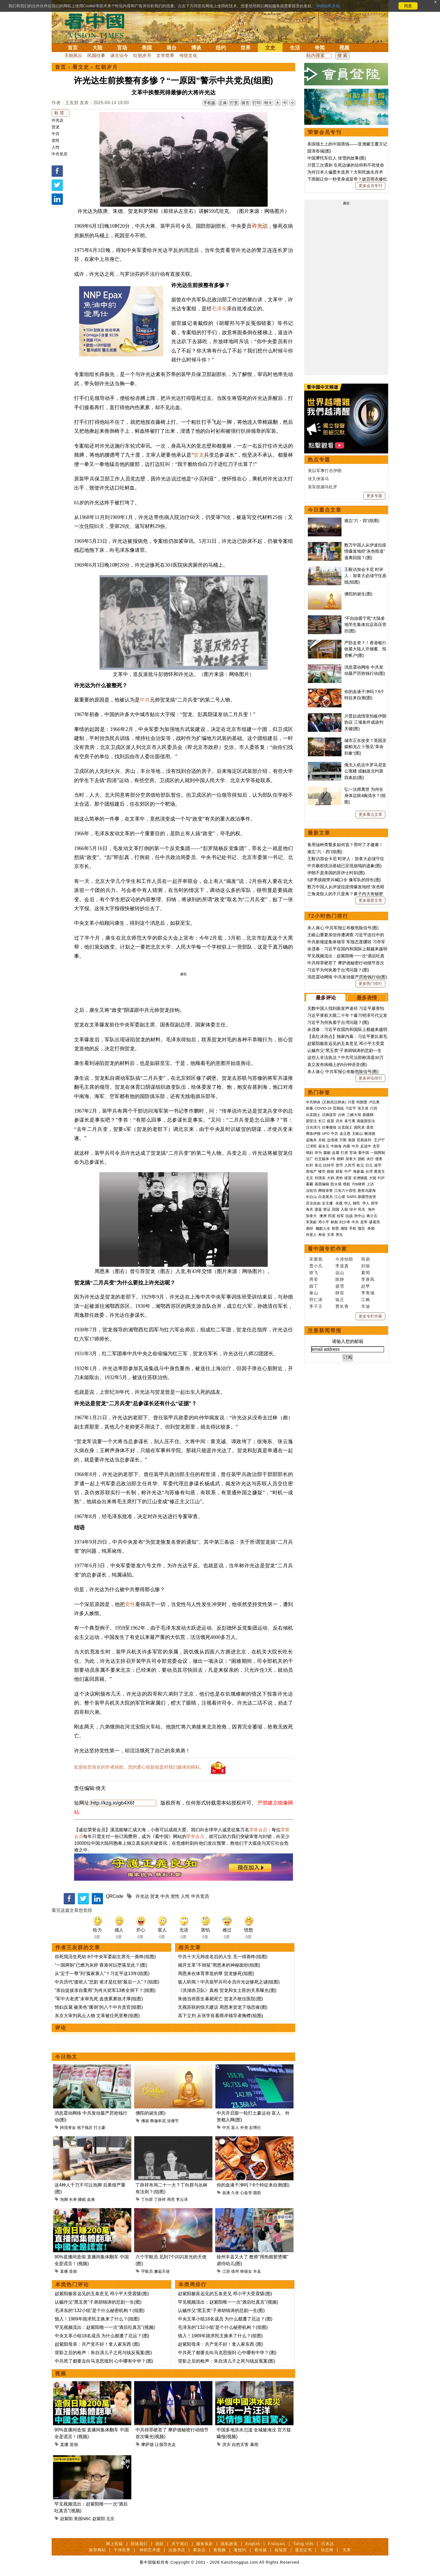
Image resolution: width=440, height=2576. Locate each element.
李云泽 (182, 2199)
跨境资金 (68, 2127)
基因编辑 (322, 1184)
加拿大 (350, 1159)
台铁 (341, 1115)
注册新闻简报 (325, 1330)
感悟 (344, 1228)
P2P (381, 1178)
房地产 (311, 1171)
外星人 (311, 1235)
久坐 (235, 2192)
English (252, 2543)
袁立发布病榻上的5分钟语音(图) (337, 1064)
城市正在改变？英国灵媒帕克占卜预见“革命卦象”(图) (365, 746)
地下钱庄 (85, 2127)
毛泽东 (219, 308)
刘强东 (320, 1178)
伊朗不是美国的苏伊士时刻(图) (336, 872)
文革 (330, 1235)
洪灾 (226, 2444)
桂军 (340, 1216)
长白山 (311, 1197)
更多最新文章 (370, 900)
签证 (327, 1209)
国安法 (311, 1121)
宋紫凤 (316, 1259)
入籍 (344, 1209)
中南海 (336, 1146)
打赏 (234, 103)
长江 (322, 1121)
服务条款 (204, 2543)
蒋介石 (372, 1216)
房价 (339, 1178)
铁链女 (246, 2271)
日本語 (327, 2543)
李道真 (342, 1265)
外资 (244, 2127)
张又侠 (363, 1108)
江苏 (226, 2271)
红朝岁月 (142, 55)
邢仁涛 (316, 1299)
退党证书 (303, 2550)
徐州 (235, 2271)
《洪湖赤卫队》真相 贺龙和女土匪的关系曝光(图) (227, 1990)
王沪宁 (379, 1140)
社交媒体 (322, 1159)
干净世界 (122, 2550)
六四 (373, 1108)
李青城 (368, 1292)
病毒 (309, 1108)
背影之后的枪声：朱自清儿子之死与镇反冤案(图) (103, 2352)
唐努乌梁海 (367, 1190)
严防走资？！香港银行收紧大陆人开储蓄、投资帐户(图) (365, 649)
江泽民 (311, 1146)
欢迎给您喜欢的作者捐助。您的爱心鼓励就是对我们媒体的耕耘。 (139, 1767)
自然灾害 (240, 2444)
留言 (245, 103)
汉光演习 (313, 1127)
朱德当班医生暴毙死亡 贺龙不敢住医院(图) (220, 1998)
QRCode (114, 1896)
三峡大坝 (354, 1115)
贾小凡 (316, 1265)
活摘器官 (329, 1115)
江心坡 (339, 1197)
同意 (408, 6)
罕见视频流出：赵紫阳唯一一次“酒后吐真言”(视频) (105, 2327)
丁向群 (147, 2199)
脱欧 (361, 1159)
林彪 (334, 1222)
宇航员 (147, 2271)
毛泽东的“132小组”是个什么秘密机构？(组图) (100, 2310)
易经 (310, 1228)
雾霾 (309, 1184)
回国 (335, 1209)
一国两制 (377, 1153)
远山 (339, 1272)
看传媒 (260, 2550)
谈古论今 (119, 55)
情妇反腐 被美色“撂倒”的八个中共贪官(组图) (99, 2007)
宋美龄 (311, 1222)
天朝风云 (73, 55)
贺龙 (55, 127)
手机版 (209, 103)
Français (276, 2543)
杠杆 (309, 1165)
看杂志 (199, 2550)
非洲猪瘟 (360, 1178)
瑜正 (339, 1299)
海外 (372, 1209)
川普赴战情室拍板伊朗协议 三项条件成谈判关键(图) (365, 722)
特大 (268, 103)
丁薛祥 (160, 2199)
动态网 (327, 2550)
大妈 (330, 1178)
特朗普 (361, 1102)
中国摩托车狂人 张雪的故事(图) (336, 158)
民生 (362, 1209)
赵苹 (365, 1286)
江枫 (365, 1299)
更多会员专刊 (370, 185)
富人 (235, 2127)
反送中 (365, 1146)
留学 (374, 1203)
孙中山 (359, 1216)
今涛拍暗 (344, 1259)
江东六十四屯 (345, 1190)
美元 (318, 1165)
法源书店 (176, 2550)
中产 (348, 1171)
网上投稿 (114, 2543)
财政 (330, 1171)
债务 (378, 1159)
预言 (362, 1228)
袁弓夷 (349, 1121)
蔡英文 (379, 1171)
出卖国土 (313, 1115)
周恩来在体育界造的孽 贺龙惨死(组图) (216, 1973)
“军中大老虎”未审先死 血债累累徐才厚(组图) (99, 1998)
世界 (245, 48)
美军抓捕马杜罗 (322, 486)
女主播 (328, 1203)
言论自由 (313, 1203)
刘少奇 (344, 1222)
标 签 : (60, 112)
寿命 (322, 1235)
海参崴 (358, 1171)
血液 (91, 2199)
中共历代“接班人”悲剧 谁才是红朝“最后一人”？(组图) (107, 1982)
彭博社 (255, 2127)
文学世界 (165, 55)
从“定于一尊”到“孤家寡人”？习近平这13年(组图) (102, 1973)
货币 (339, 1165)
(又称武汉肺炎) (334, 1102)
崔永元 (323, 1146)
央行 (370, 1159)
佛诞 (145, 2121)
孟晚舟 (311, 1140)
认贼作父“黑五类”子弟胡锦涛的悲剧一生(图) (98, 2302)
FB (333, 1159)
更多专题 (374, 495)
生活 (295, 48)
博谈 (196, 48)
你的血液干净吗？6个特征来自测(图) (253, 2185)
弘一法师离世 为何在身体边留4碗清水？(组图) (365, 795)
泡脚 (64, 2199)
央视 (339, 1203)
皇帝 (364, 1222)
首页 (73, 48)
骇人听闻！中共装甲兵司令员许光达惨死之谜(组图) (229, 1982)
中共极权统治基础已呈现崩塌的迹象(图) (344, 865)
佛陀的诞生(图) (151, 2113)
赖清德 (369, 1133)
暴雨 (254, 2444)
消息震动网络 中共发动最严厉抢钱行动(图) (347, 976)
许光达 (57, 120)
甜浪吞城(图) (319, 151)
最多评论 (326, 998)
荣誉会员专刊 (325, 132)
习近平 (350, 1108)
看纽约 (240, 2550)
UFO (325, 1133)
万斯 (343, 1140)
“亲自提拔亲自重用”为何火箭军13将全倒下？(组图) (105, 1990)
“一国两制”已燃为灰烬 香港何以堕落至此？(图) (101, 1965)
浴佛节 (173, 2121)
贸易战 (338, 1108)
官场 (122, 48)
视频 (344, 48)
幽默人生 (323, 1228)
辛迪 (365, 1306)
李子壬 (316, 1306)
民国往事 (96, 55)
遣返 (318, 1209)
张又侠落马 (318, 478)
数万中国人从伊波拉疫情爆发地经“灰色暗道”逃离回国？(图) (365, 551)
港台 (171, 48)
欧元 (360, 1165)
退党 (369, 1127)
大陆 (97, 48)
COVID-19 (323, 1108)
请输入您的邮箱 (347, 1341)
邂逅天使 (162, 2271)
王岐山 (357, 1133)
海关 (309, 1209)
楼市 (322, 1171)
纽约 (221, 48)
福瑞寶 (280, 2550)
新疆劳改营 (367, 1197)
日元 (369, 1165)
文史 (270, 48)
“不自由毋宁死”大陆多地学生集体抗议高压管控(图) (365, 624)
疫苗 (330, 1121)
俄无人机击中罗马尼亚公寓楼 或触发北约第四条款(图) (365, 771)
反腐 (335, 1153)
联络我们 (139, 2543)
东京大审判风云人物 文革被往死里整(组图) (97, 2015)
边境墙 (332, 1140)
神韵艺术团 (150, 2550)
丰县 (257, 2271)
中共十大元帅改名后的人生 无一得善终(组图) (222, 1956)
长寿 (73, 2199)
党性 (55, 140)
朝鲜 (340, 1159)
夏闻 (365, 1272)
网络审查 (325, 1190)
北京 (110, 2518)
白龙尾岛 (325, 1197)
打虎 (344, 1153)
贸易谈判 (364, 1140)
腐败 (327, 1153)
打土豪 (100, 2127)
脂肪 (257, 2192)
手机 (352, 1228)
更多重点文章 (370, 814)
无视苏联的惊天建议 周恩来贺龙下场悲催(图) (222, 2007)
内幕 (346, 1146)
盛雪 (339, 1286)
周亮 (171, 2199)
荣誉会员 (258, 1829)
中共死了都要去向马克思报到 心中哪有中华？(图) (104, 2361)
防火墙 (336, 1184)
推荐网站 (97, 2550)
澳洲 (323, 1216)
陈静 (339, 1279)
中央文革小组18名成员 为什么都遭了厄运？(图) (102, 2335)
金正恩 (345, 1133)
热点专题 (319, 460)
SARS (351, 1197)
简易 (365, 1259)
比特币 (328, 1165)
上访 (370, 1184)
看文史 (80, 67)
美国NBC (82, 2518)
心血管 (246, 2192)
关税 (322, 1140)
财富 (339, 1171)
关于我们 (179, 2543)
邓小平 (323, 1222)
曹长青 (342, 1306)
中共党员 (59, 154)
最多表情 (367, 998)
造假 (73, 2271)
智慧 (335, 1228)
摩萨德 (147, 2444)
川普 (351, 1102)
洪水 (339, 1121)
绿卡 (353, 1209)
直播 (64, 2271)
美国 (147, 48)
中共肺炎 (313, 1102)
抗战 (349, 1216)
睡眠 (82, 2199)
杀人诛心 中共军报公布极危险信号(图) (343, 927)
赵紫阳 (66, 2518)
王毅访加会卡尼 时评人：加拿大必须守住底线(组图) (365, 575)
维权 (346, 1184)
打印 (257, 103)
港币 (377, 1165)
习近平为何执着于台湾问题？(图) (338, 969)
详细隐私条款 (328, 6)
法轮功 (311, 1190)
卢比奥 (374, 1102)
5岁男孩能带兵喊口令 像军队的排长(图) (344, 879)
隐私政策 (229, 2543)
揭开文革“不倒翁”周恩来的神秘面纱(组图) (219, 1965)
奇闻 (320, 48)
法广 (309, 1159)
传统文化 (188, 55)
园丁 (313, 1286)
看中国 (98, 25)
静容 (339, 1292)
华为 (318, 1153)
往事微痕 (329, 1127)
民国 (331, 1216)
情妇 (309, 1153)
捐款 (159, 2543)
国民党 (359, 1127)
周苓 (313, 1279)
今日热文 (66, 2057)
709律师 (358, 1184)
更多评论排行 (370, 1078)
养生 (339, 1235)
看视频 (219, 2550)
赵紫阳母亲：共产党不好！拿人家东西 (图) (97, 2344)
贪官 (376, 1146)
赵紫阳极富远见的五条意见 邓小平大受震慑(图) (102, 2293)
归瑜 (365, 1265)
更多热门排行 (370, 983)
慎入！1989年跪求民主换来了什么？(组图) (97, 2319)
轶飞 (313, 1272)
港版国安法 (366, 1121)
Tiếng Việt (303, 2543)
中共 (55, 133)
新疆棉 (368, 1115)
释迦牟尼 (158, 2121)
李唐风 (368, 1279)
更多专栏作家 (370, 1316)
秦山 (313, 1292)
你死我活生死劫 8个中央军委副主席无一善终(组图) (105, 1956)
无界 (347, 2550)
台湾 (369, 1171)
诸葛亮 (374, 1222)
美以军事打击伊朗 (325, 470)
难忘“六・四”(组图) (361, 520)
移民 (356, 1203)
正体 (223, 103)
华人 (347, 1203)
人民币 (349, 1165)
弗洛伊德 (313, 1133)
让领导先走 (165, 2444)
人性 (55, 147)
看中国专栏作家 (327, 1249)
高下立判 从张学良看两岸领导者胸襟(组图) (220, 2015)
